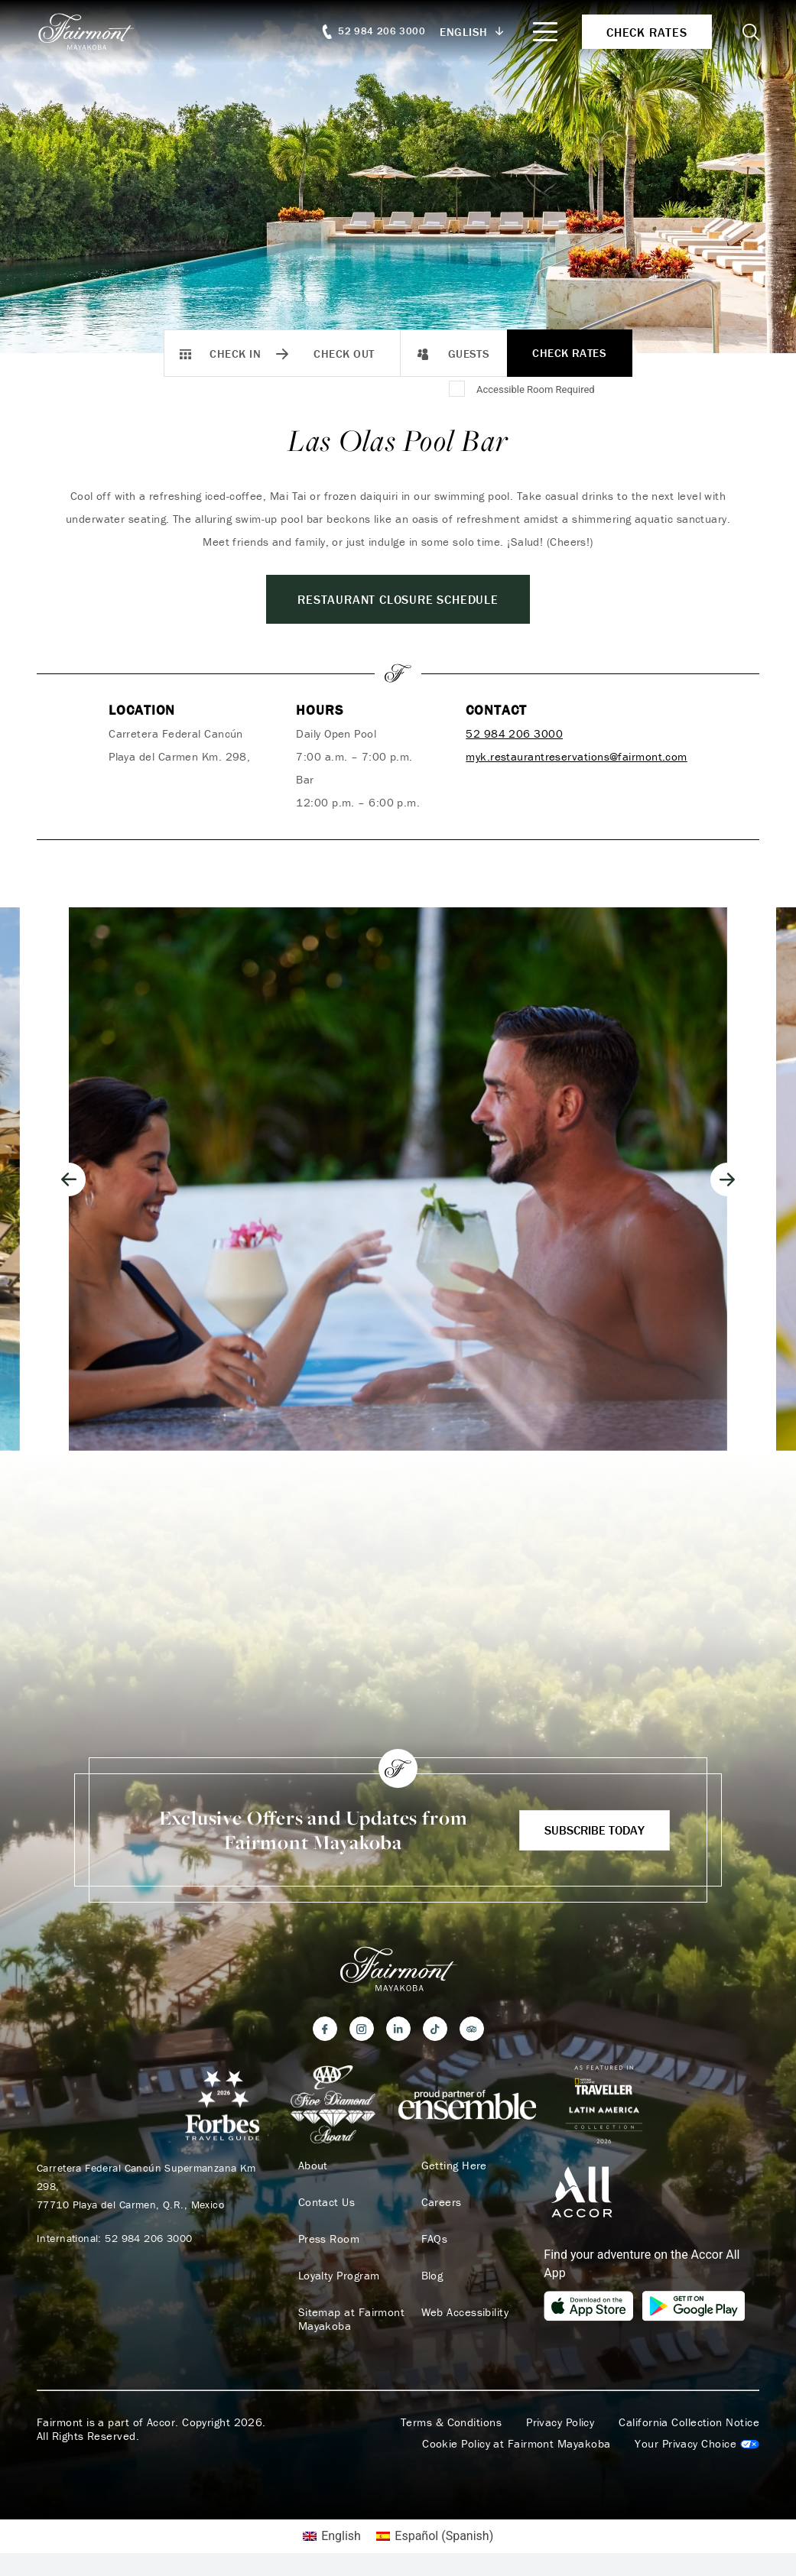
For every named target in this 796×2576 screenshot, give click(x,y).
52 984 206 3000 (514, 733)
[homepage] (94, 31)
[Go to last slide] (69, 1179)
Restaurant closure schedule (398, 599)
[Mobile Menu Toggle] (545, 31)
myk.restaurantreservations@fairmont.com (576, 756)
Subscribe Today (594, 1830)
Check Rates (569, 353)
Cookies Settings (697, 2444)
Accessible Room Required (535, 389)
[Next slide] (727, 1179)
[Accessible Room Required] (458, 390)
